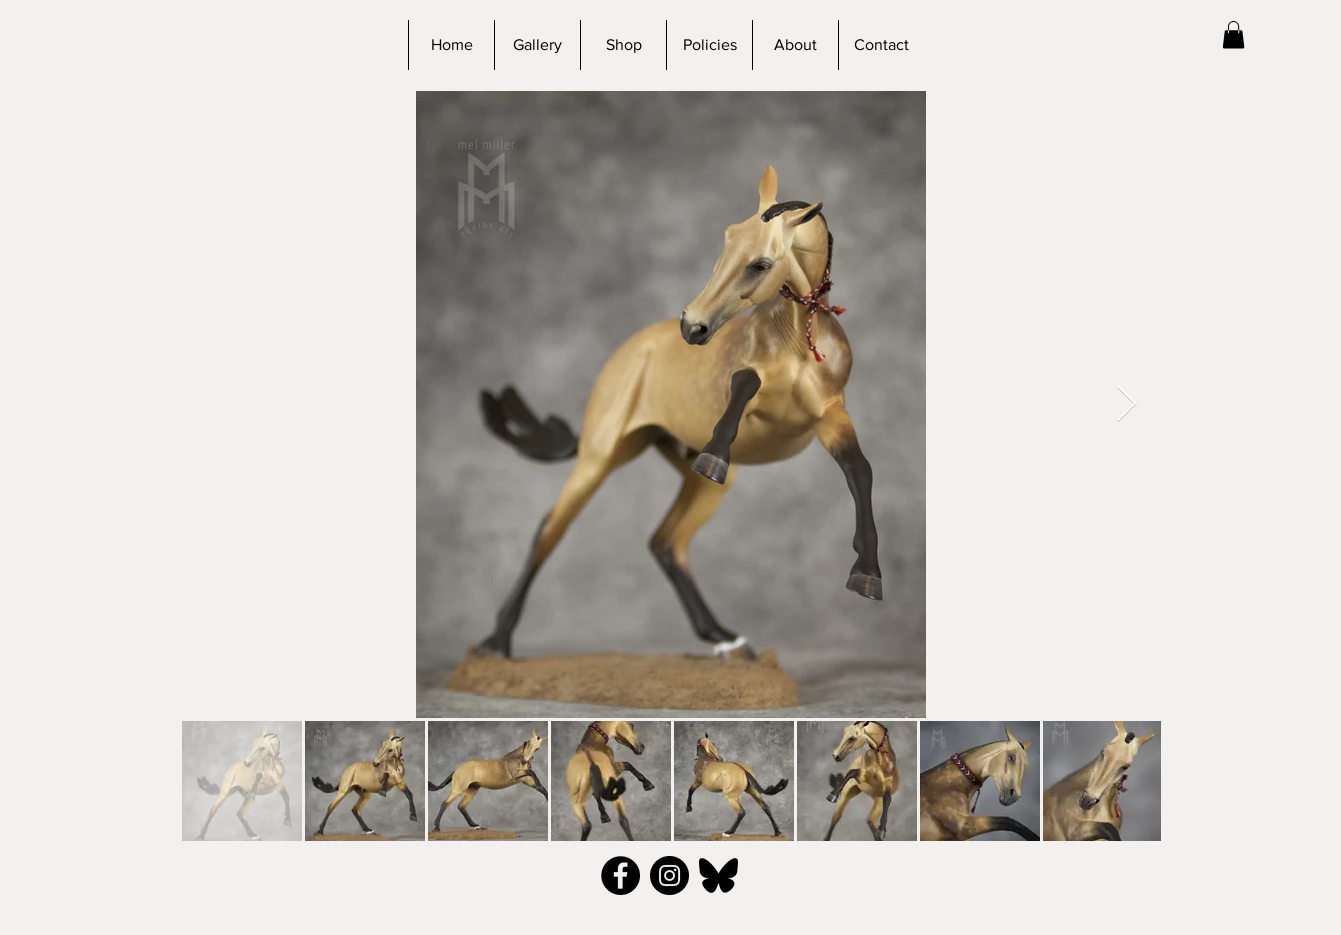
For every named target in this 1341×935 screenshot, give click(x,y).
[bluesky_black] (718, 875)
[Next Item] (1126, 404)
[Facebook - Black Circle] (620, 875)
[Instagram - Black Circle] (669, 875)
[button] (1233, 34)
